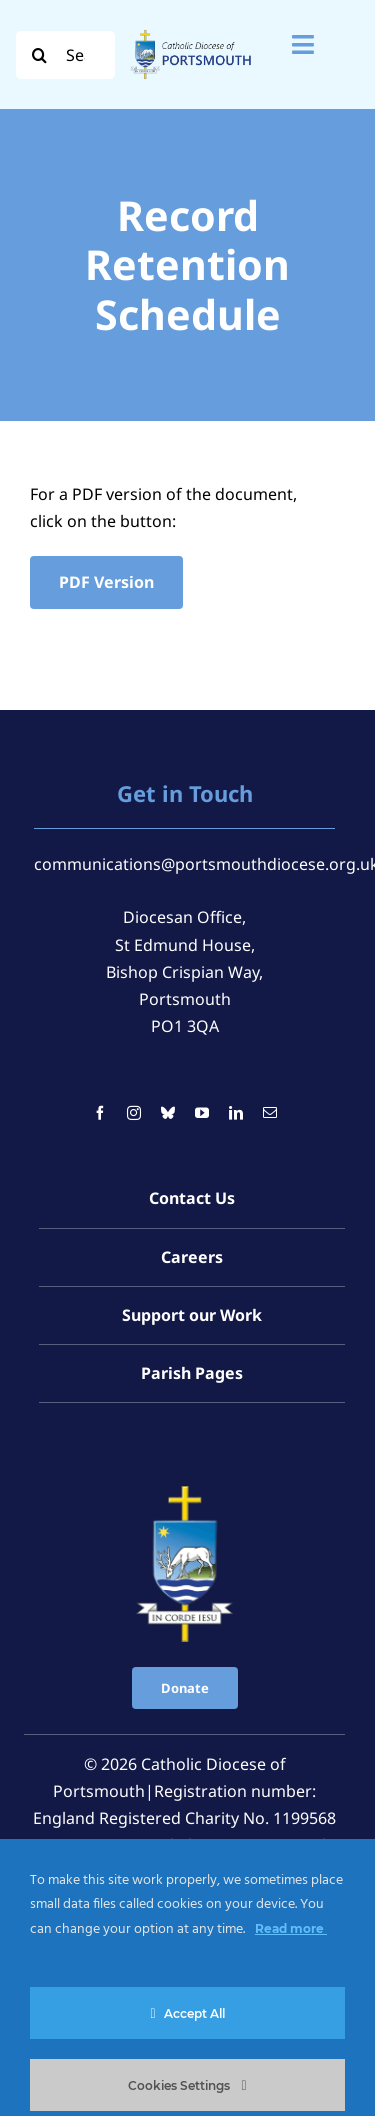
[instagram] (134, 1113)
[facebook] (100, 1113)
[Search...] (65, 55)
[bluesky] (168, 1113)
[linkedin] (236, 1113)
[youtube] (202, 1113)
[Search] (40, 55)
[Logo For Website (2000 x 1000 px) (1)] (191, 31)
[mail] (270, 1113)
